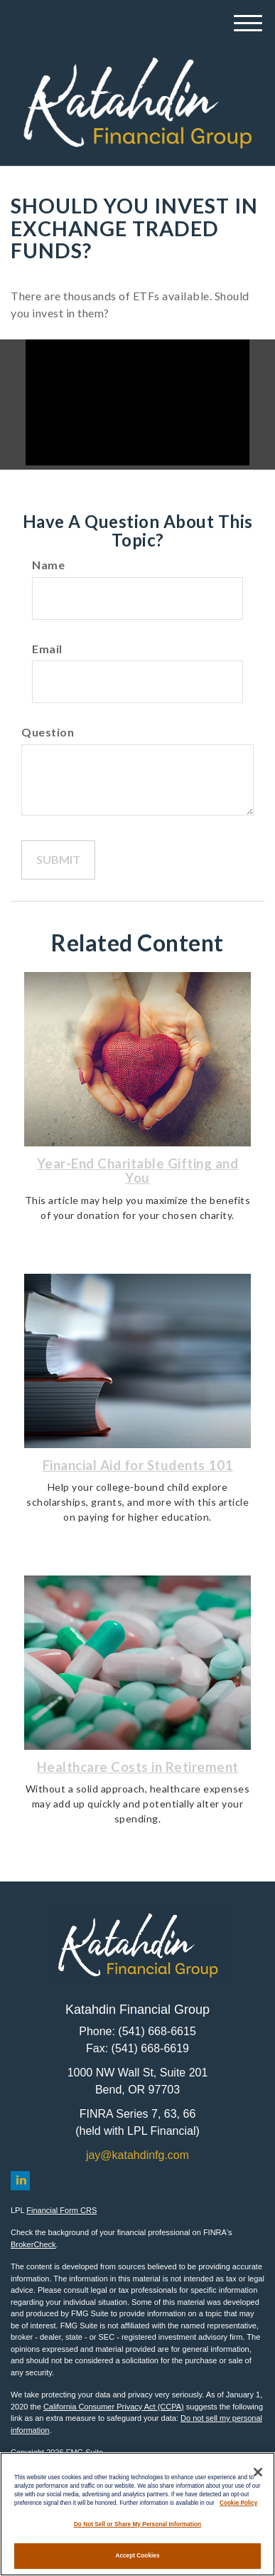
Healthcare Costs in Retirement (138, 1767)
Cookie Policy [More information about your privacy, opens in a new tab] (238, 2503)
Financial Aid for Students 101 (138, 1465)
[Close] (258, 2472)
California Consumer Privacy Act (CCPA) (113, 2406)
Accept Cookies (137, 2556)
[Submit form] (58, 860)
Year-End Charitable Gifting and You (138, 1171)
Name (48, 564)
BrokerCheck (33, 2244)
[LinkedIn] (20, 2180)
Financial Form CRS (61, 2210)
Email (47, 648)
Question (47, 732)
